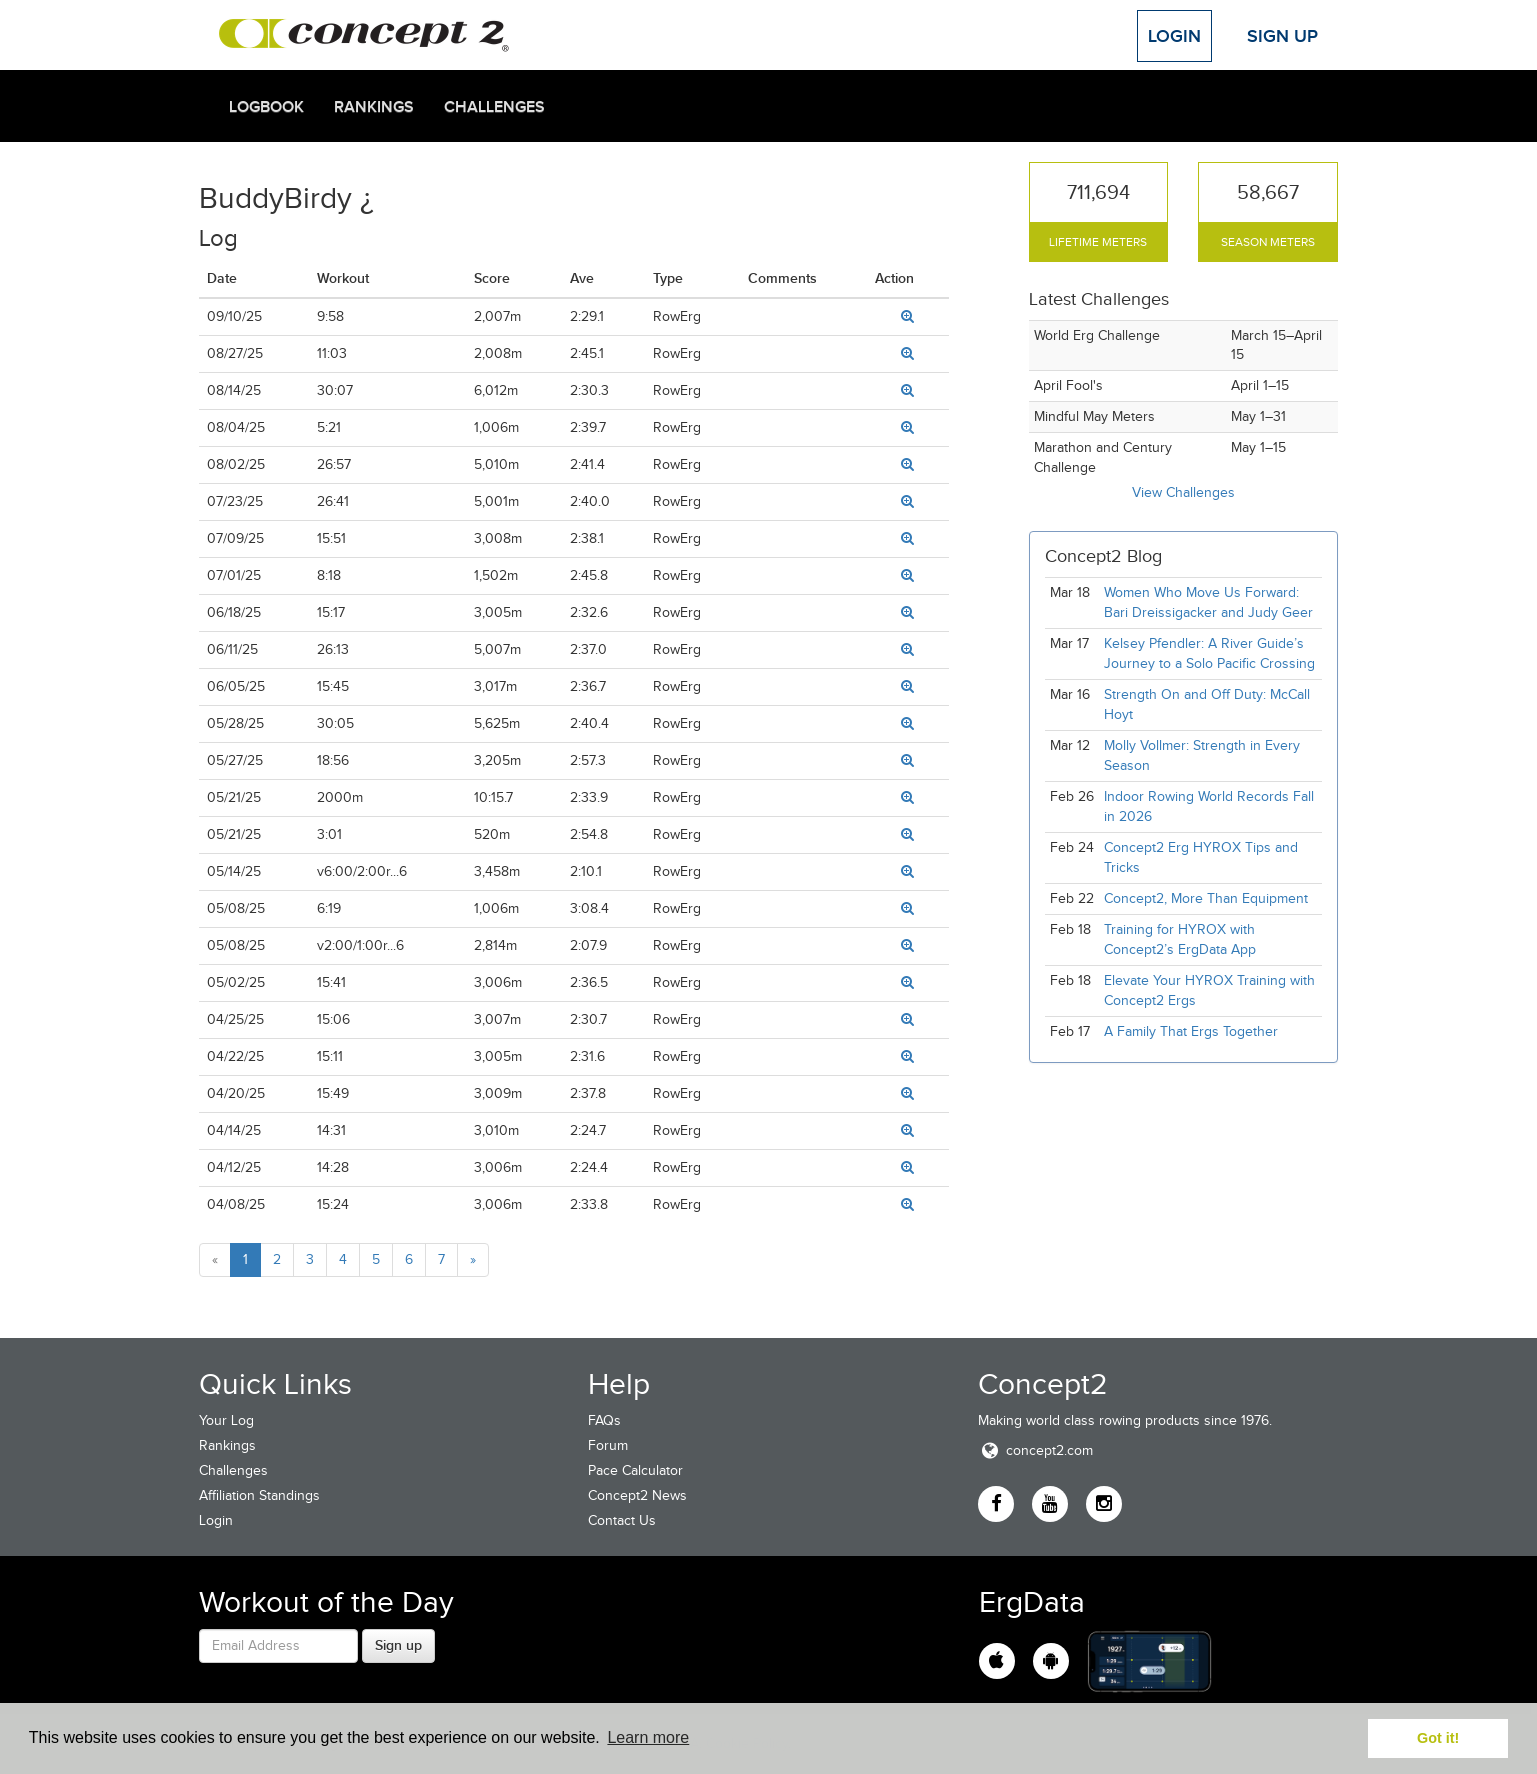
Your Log (226, 1420)
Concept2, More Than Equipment (1206, 898)
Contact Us (622, 1520)
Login (1174, 36)
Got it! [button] (1438, 1738)
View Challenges (1183, 492)
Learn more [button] (648, 1737)
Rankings (374, 107)
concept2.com (1035, 1450)
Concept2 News (637, 1495)
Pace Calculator (635, 1470)
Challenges (494, 107)
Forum (608, 1445)
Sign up (398, 1645)
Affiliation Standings (259, 1495)
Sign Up (1282, 36)
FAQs (604, 1420)
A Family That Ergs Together (1191, 1031)
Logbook (266, 107)
